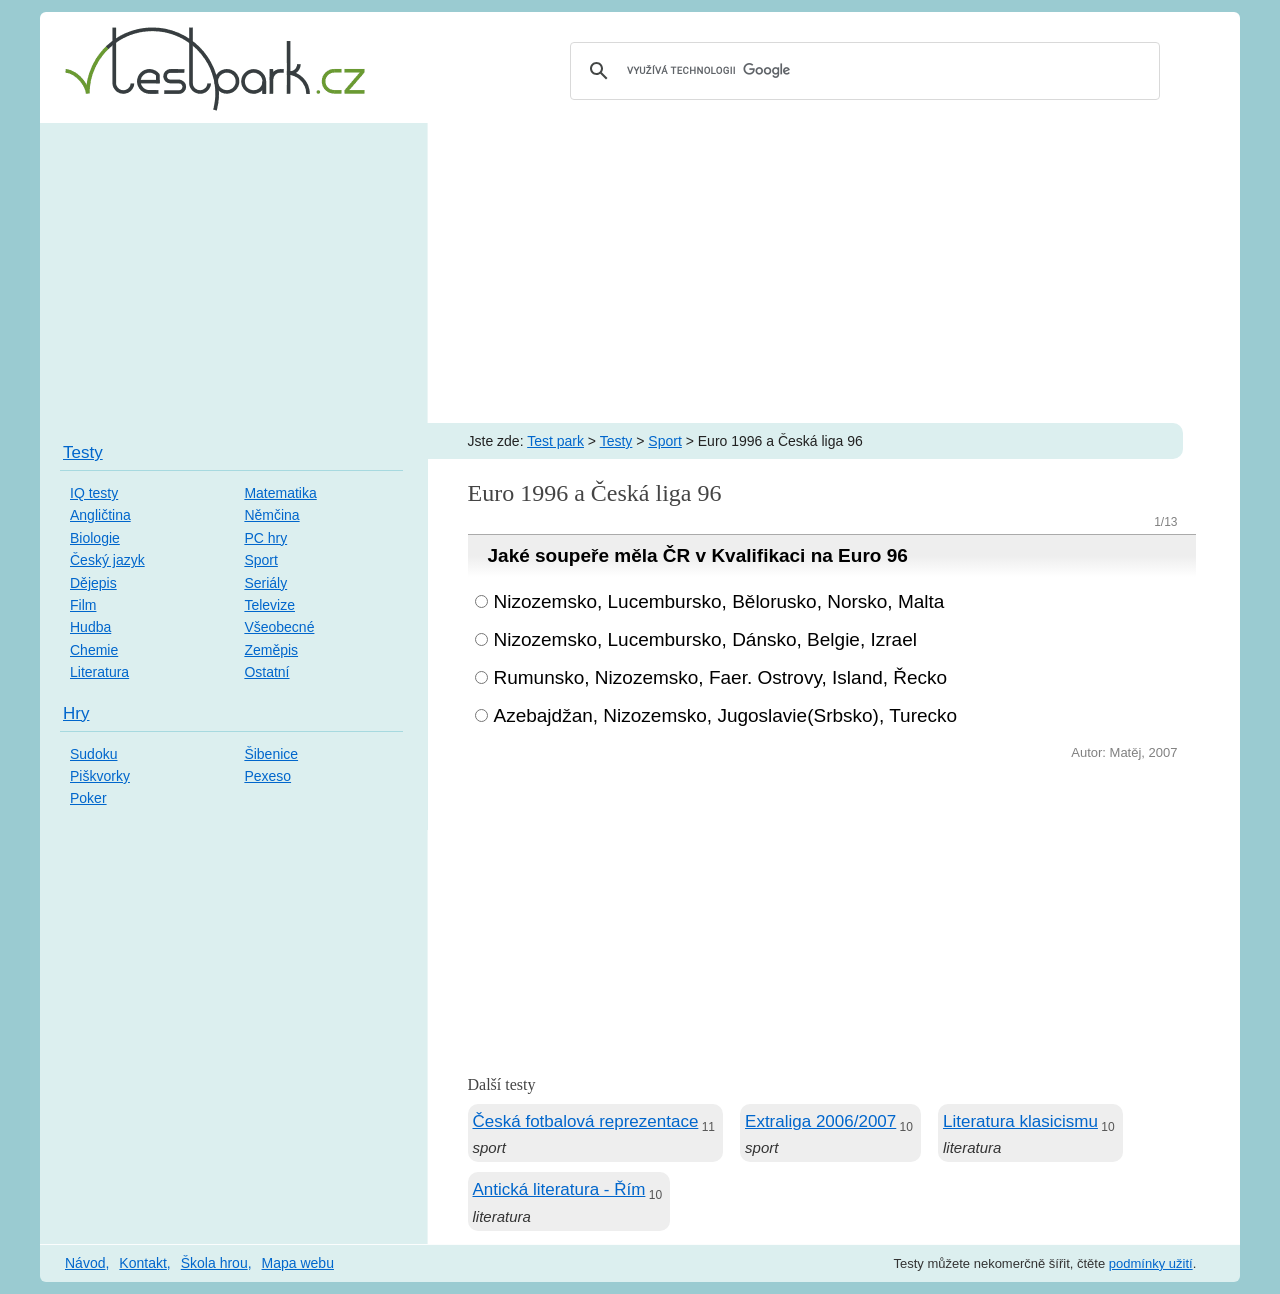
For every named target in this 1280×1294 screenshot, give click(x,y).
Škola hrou (214, 1263)
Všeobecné (279, 627)
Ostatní (266, 672)
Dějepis (93, 583)
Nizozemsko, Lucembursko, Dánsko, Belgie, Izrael (705, 639)
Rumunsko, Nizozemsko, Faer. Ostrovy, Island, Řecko (721, 677)
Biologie (95, 538)
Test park (555, 441)
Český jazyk (107, 560)
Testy (616, 441)
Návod (85, 1263)
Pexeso (267, 776)
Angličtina (100, 515)
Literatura (99, 672)
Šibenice (271, 754)
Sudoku (93, 754)
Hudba (90, 627)
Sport (664, 441)
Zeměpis (271, 650)
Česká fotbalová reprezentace (586, 1121)
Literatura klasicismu (1020, 1121)
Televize (269, 605)
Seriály (265, 583)
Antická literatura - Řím (559, 1189)
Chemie (94, 650)
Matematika (280, 493)
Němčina (271, 515)
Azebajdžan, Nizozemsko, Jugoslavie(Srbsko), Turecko (726, 715)
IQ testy (94, 493)
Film (83, 605)
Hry (76, 713)
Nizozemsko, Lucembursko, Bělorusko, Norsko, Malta (719, 601)
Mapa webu (298, 1263)
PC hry (265, 538)
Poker (88, 798)
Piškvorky (100, 776)
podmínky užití (1151, 1263)
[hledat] (862, 71)
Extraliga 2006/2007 (820, 1121)
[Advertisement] (640, 273)
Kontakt (142, 1263)
